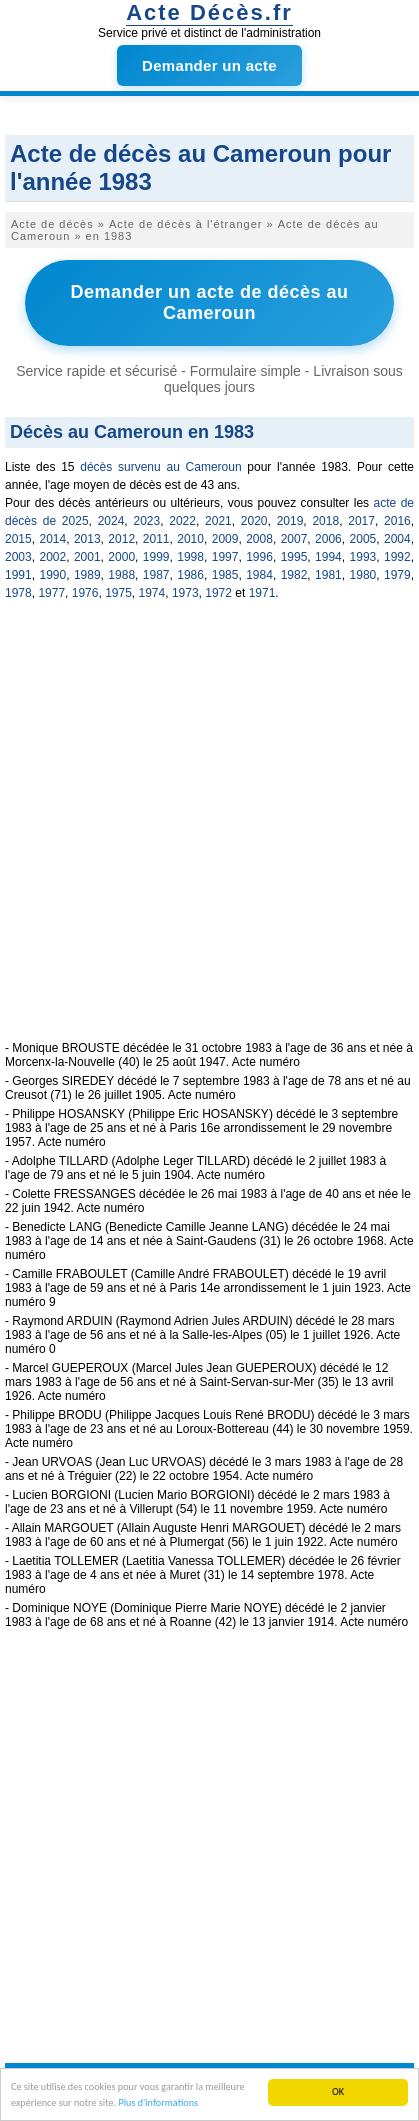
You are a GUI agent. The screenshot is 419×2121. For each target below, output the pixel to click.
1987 (156, 575)
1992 (397, 557)
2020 (254, 521)
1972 (218, 593)
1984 (259, 575)
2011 (156, 539)
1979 (397, 575)
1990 (52, 575)
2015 (18, 539)
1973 (185, 593)
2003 (18, 557)
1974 (152, 593)
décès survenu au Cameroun (160, 467)
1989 (87, 575)
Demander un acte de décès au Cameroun (209, 302)
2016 (397, 521)
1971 (262, 593)
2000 (121, 557)
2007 (294, 539)
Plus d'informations (158, 2103)
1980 (363, 575)
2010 (190, 539)
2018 (325, 521)
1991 (18, 575)
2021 (218, 521)
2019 (290, 521)
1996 (259, 557)
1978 (18, 593)
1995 (294, 557)
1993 (363, 557)
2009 (225, 539)
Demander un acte (209, 65)
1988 (121, 575)
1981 (328, 575)
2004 (397, 539)
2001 (87, 557)
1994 (328, 557)
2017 (361, 521)
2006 (328, 539)
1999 (156, 557)
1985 (225, 575)
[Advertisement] (209, 831)
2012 (121, 539)
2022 (182, 521)
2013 (87, 539)
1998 (190, 557)
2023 (146, 521)
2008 (259, 539)
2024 (111, 521)
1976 (85, 593)
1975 (118, 593)
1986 (190, 575)
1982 (294, 575)
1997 (225, 557)
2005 (363, 539)
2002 (52, 557)
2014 (52, 539)
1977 (51, 593)
